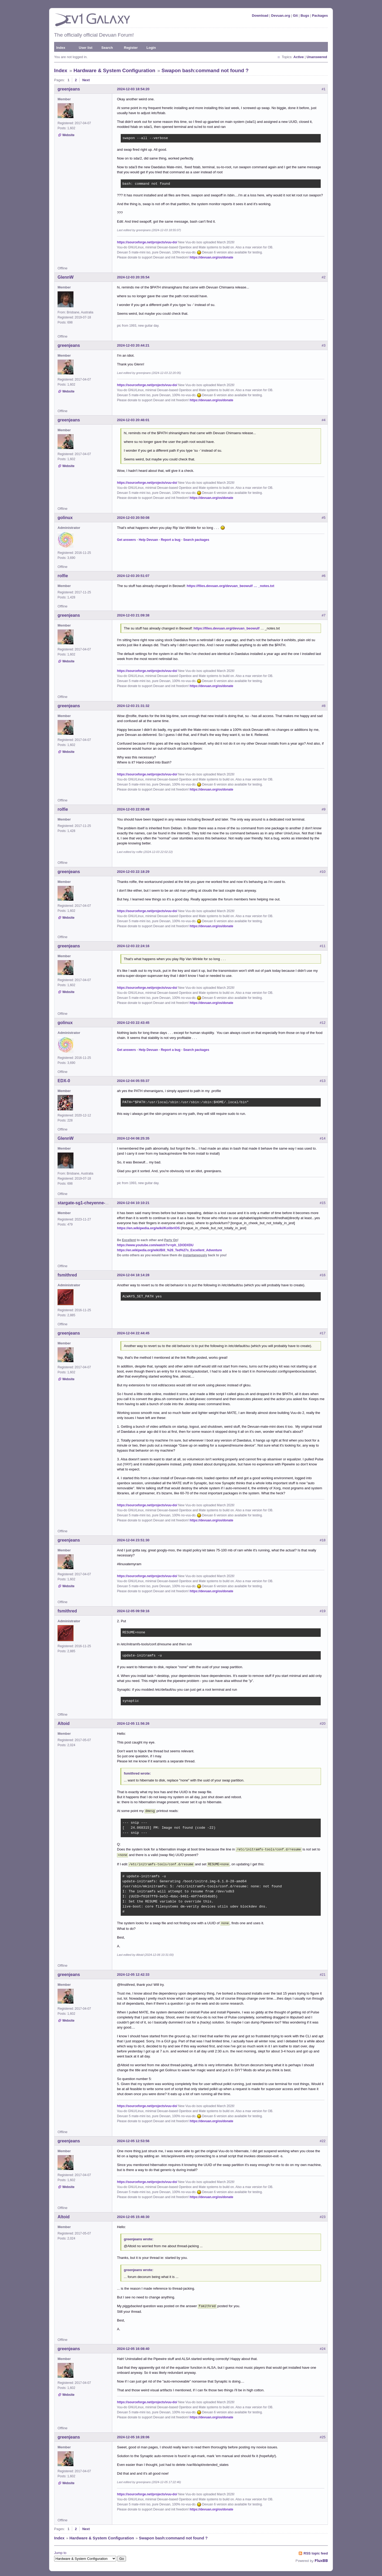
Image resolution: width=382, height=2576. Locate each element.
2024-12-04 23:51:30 (133, 1540)
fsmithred (67, 1275)
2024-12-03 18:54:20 (133, 89)
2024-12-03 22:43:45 (133, 1023)
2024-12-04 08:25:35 (133, 1138)
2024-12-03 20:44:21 (133, 345)
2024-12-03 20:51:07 (133, 576)
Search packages (196, 540)
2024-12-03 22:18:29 (133, 872)
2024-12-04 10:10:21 (133, 1203)
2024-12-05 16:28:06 (133, 2434)
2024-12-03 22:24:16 (133, 946)
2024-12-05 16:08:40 (133, 2346)
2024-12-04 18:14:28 (133, 1275)
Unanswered (317, 57)
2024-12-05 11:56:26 (133, 1723)
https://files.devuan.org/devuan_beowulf (226, 628)
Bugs (305, 16)
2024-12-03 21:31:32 (133, 706)
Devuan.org (280, 16)
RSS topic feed (315, 2550)
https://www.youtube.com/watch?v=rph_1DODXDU (155, 1245)
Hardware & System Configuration (114, 70)
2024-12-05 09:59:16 (133, 1611)
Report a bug (170, 540)
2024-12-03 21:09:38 (133, 615)
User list (85, 48)
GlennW (65, 277)
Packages (320, 16)
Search (107, 48)
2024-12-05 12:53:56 (133, 2138)
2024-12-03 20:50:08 (133, 518)
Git (295, 16)
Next (86, 80)
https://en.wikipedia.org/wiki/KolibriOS (148, 1228)
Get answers (126, 540)
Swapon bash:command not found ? (205, 70)
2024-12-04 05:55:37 (133, 1081)
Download (260, 16)
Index (60, 48)
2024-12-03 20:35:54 (133, 277)
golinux (65, 517)
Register (131, 48)
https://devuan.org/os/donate (211, 257)
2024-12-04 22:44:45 (133, 1333)
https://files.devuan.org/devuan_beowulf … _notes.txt (230, 586)
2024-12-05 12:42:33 (133, 1972)
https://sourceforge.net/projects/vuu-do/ (147, 242)
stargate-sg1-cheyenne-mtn (85, 1203)
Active (298, 57)
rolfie (63, 575)
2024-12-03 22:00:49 (133, 809)
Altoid (64, 1723)
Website (68, 135)
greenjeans (69, 89)
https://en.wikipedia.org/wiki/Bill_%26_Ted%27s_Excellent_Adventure (169, 1250)
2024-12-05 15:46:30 (133, 2214)
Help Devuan (148, 540)
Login (151, 48)
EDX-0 (64, 1080)
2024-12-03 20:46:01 (133, 420)
